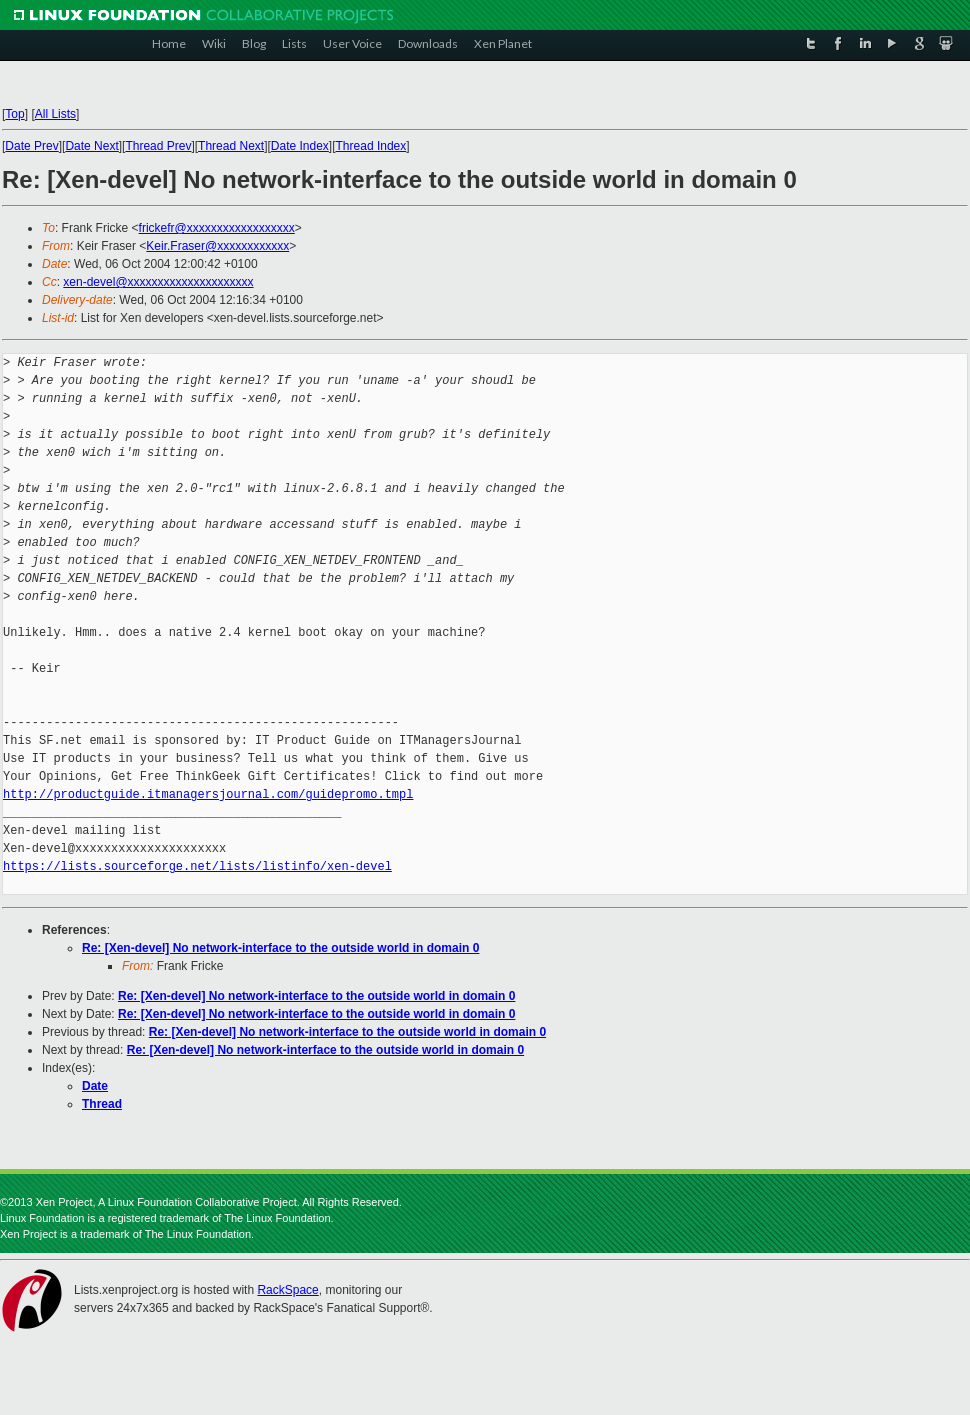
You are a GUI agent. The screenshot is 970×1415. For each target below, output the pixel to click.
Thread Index (371, 146)
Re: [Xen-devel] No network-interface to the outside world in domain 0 (280, 948)
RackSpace (287, 1290)
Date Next (91, 146)
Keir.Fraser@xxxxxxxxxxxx (217, 246)
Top (14, 114)
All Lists (55, 114)
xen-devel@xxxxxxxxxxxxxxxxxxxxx (158, 282)
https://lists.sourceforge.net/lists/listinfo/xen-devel (197, 866)
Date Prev (31, 146)
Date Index (300, 146)
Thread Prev (158, 146)
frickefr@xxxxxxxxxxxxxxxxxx (217, 228)
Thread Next (231, 146)
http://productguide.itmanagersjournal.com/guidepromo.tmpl (208, 794)
